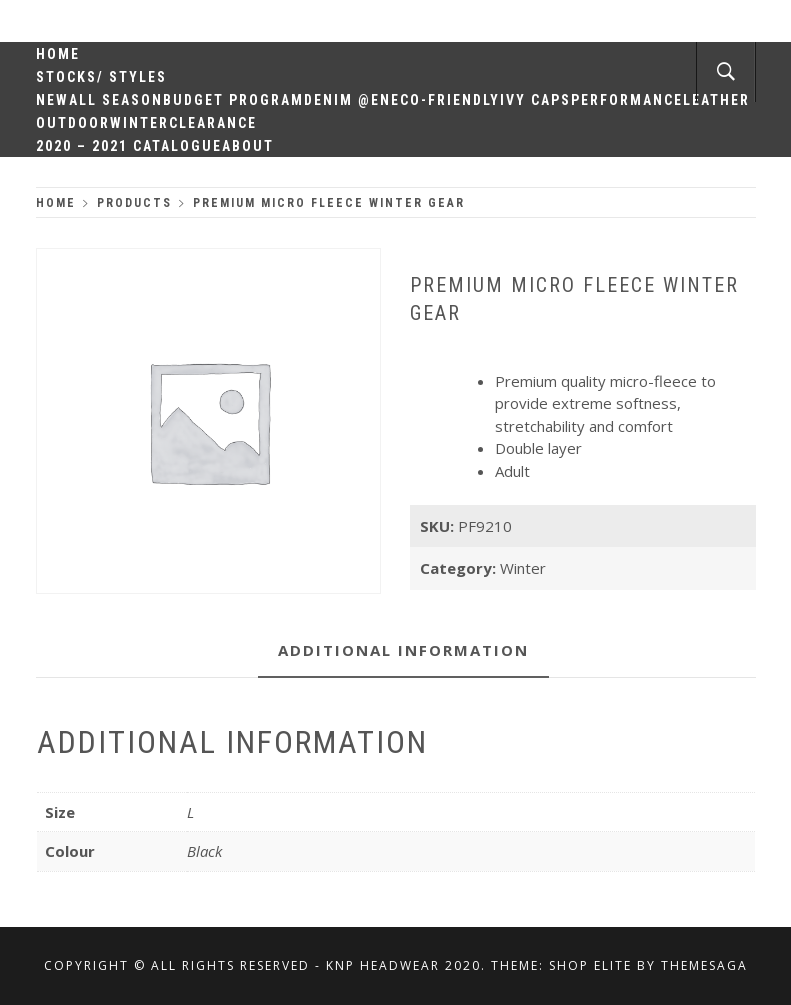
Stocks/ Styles (101, 77)
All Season (116, 100)
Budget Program (233, 100)
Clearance (213, 123)
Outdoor (73, 123)
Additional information (403, 650)
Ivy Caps (535, 100)
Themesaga (704, 965)
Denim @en (347, 100)
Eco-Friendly (445, 100)
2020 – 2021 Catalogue (129, 146)
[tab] (403, 651)
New (52, 100)
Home (58, 54)
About (248, 146)
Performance (627, 100)
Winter (139, 123)
